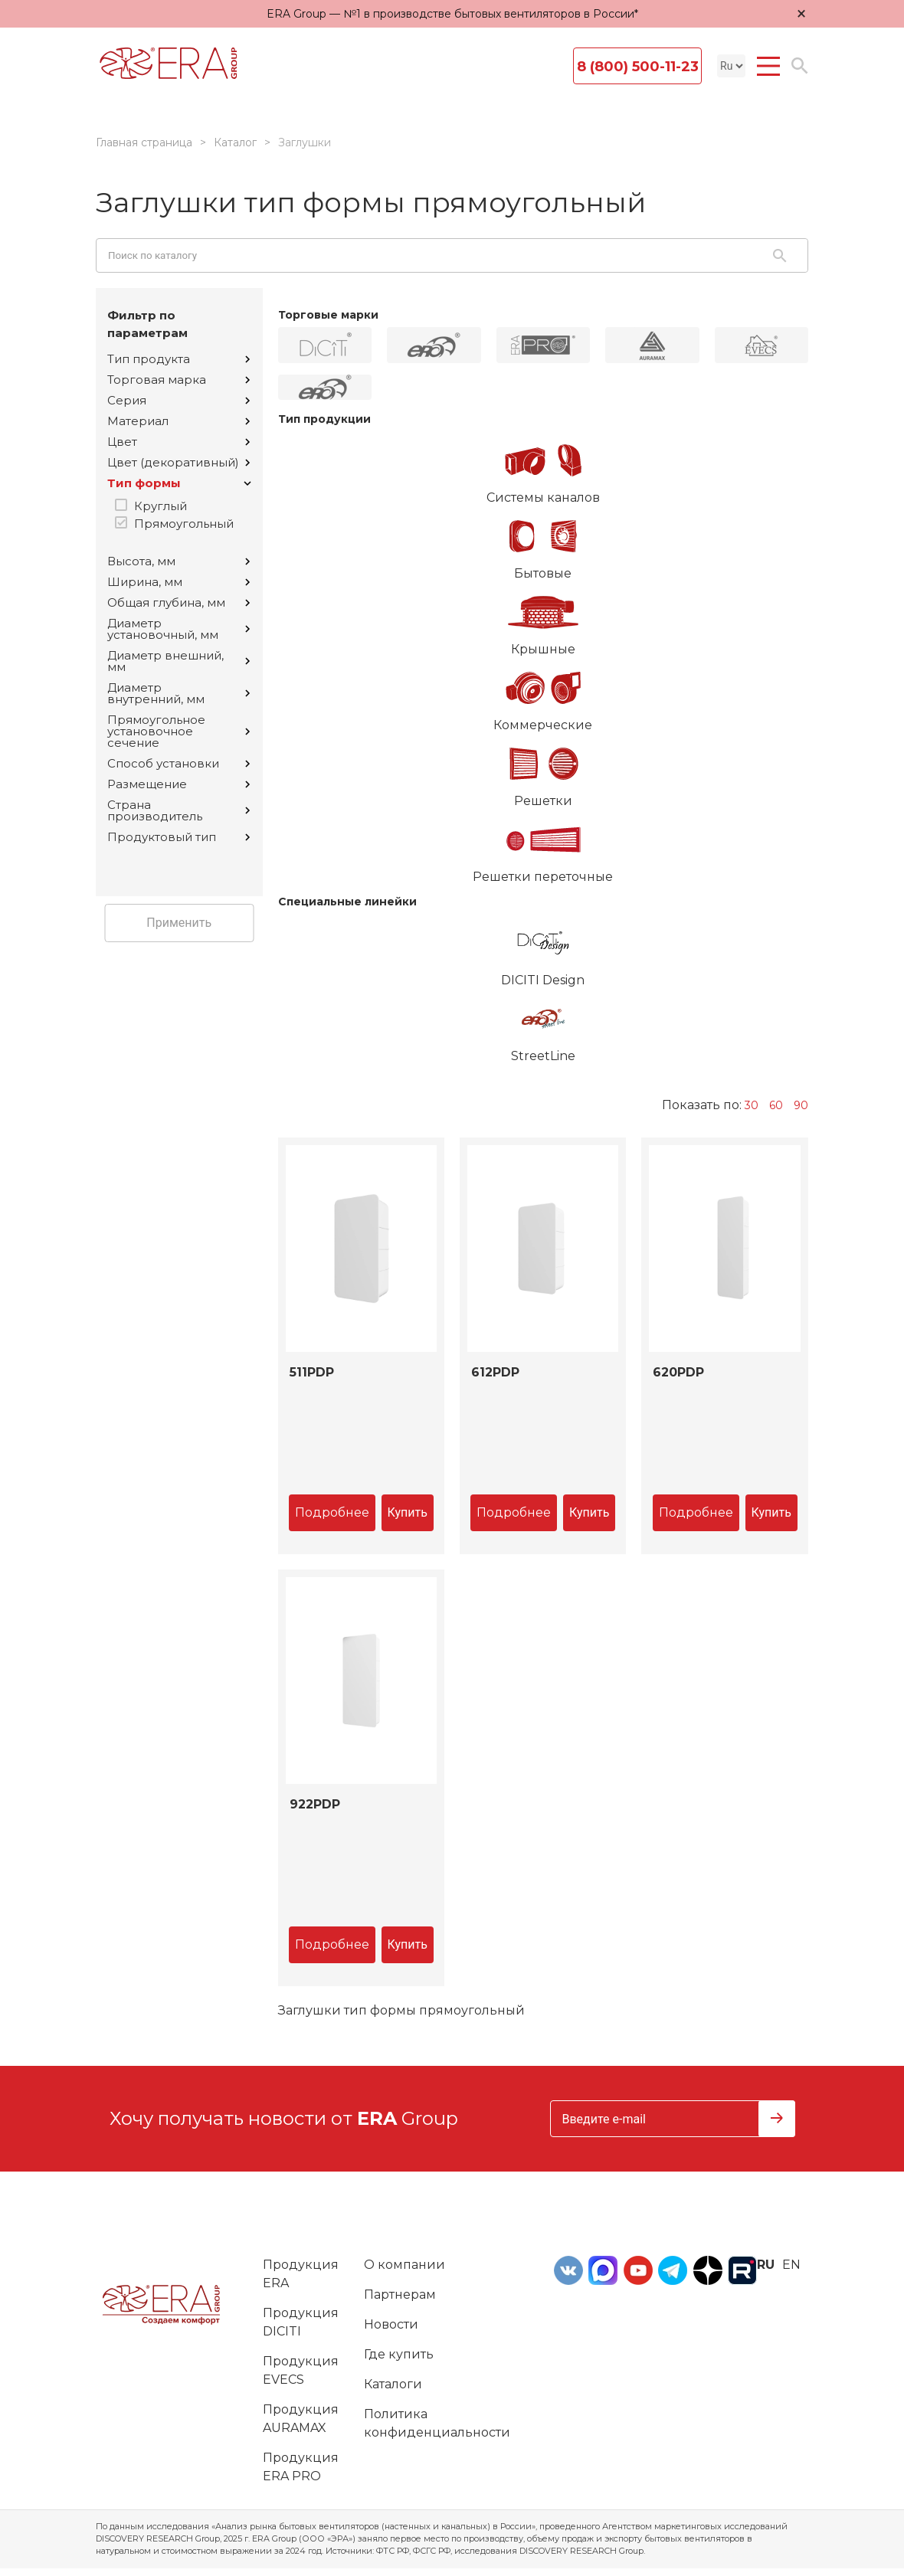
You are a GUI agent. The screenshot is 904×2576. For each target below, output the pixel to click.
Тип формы (179, 483)
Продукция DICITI (301, 2322)
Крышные (544, 619)
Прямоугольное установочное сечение (178, 731)
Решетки (544, 771)
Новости (391, 2324)
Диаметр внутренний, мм (178, 693)
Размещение (178, 784)
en (791, 2264)
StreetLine (544, 1026)
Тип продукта (178, 359)
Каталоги (393, 2384)
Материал (178, 421)
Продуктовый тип (178, 837)
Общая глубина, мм (178, 602)
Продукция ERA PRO (301, 2466)
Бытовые (544, 544)
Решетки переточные (544, 847)
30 (751, 1105)
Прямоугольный (184, 523)
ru (766, 2264)
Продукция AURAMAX (301, 2418)
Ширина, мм (178, 582)
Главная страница (144, 142)
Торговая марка (178, 379)
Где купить (399, 2354)
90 (801, 1105)
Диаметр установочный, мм (178, 628)
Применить (178, 922)
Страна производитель (178, 810)
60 (776, 1105)
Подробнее (332, 1512)
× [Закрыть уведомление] (801, 13)
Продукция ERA (301, 2273)
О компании (404, 2264)
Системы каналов (544, 468)
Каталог (235, 142)
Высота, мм (178, 561)
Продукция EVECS (301, 2370)
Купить (407, 1512)
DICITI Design (544, 950)
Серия (178, 400)
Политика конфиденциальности (437, 2423)
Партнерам (400, 2294)
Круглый (160, 506)
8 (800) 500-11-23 (638, 66)
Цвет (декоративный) (178, 462)
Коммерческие (544, 695)
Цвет (178, 441)
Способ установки (178, 763)
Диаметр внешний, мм (178, 661)
